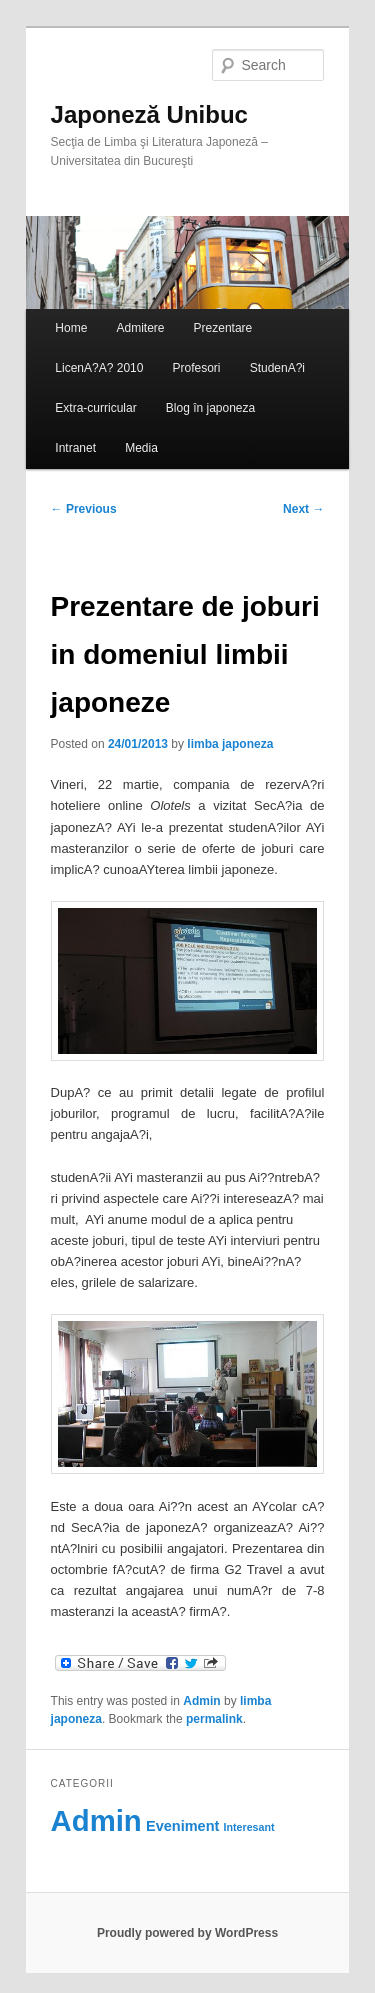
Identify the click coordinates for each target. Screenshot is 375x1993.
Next (303, 509)
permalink (214, 1719)
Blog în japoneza (210, 408)
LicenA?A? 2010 (99, 368)
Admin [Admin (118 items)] (96, 1820)
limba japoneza (230, 744)
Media (141, 448)
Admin (201, 1701)
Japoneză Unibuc (149, 114)
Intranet (75, 448)
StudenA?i (277, 368)
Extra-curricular (95, 408)
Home (71, 328)
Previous (84, 509)
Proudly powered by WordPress (187, 1933)
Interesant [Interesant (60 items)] (249, 1827)
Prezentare (223, 328)
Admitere (140, 328)
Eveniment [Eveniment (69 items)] (182, 1826)
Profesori (197, 368)
